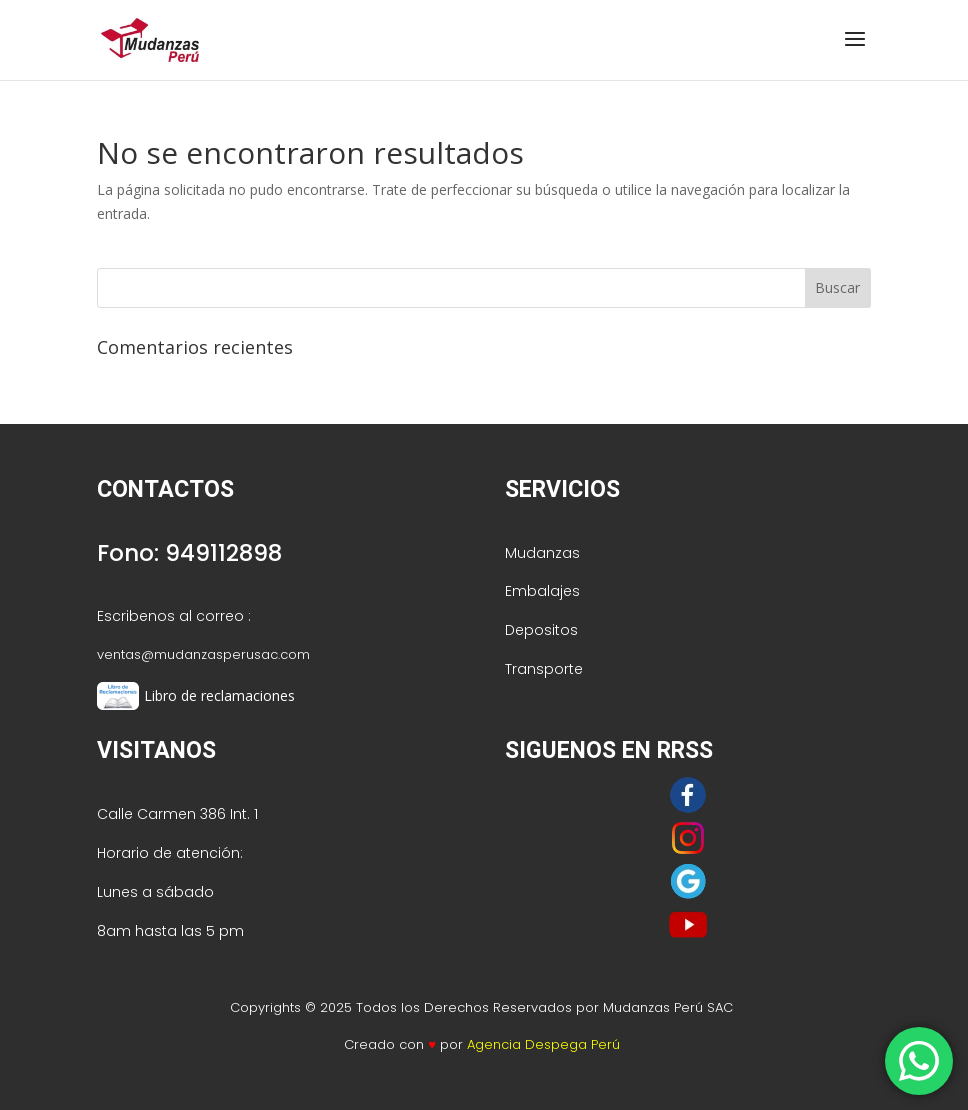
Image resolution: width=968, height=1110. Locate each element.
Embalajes (542, 591)
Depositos (541, 630)
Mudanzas (542, 553)
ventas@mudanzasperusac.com (203, 654)
